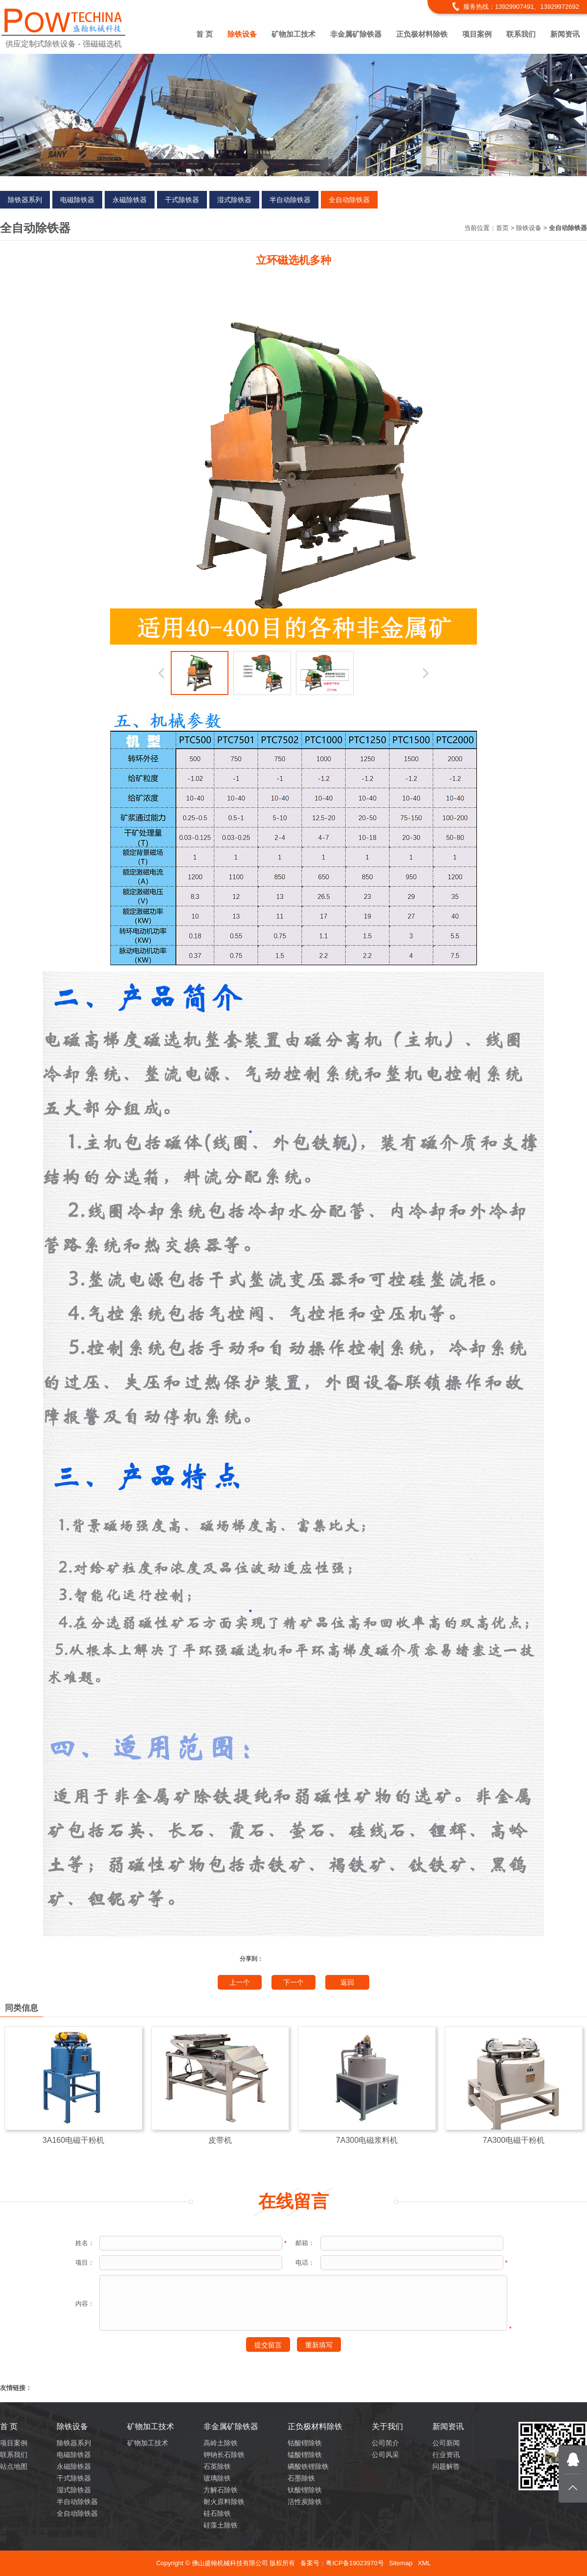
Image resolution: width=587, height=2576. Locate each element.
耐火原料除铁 (224, 2502)
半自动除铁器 (290, 200)
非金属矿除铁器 (356, 34)
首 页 (204, 34)
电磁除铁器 (77, 200)
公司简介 (385, 2443)
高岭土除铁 (220, 2443)
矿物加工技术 (293, 34)
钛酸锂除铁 (305, 2490)
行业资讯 (446, 2455)
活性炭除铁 (305, 2502)
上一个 (239, 1982)
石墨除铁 (301, 2478)
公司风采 (385, 2455)
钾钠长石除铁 (224, 2455)
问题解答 (446, 2466)
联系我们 (521, 34)
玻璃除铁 (217, 2478)
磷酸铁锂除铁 (308, 2466)
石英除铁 (217, 2466)
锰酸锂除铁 (305, 2455)
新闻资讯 (565, 34)
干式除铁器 (182, 200)
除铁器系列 (25, 200)
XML (424, 2563)
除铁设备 (242, 34)
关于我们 (387, 2426)
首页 (502, 228)
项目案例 (477, 34)
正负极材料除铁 (422, 34)
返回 (347, 1982)
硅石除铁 (217, 2513)
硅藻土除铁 (220, 2525)
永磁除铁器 (130, 200)
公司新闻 (446, 2443)
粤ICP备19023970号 (355, 2563)
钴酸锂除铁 (305, 2443)
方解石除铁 (220, 2490)
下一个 (293, 1982)
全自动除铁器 (349, 200)
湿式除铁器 (234, 200)
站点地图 (13, 2466)
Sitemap (400, 2563)
